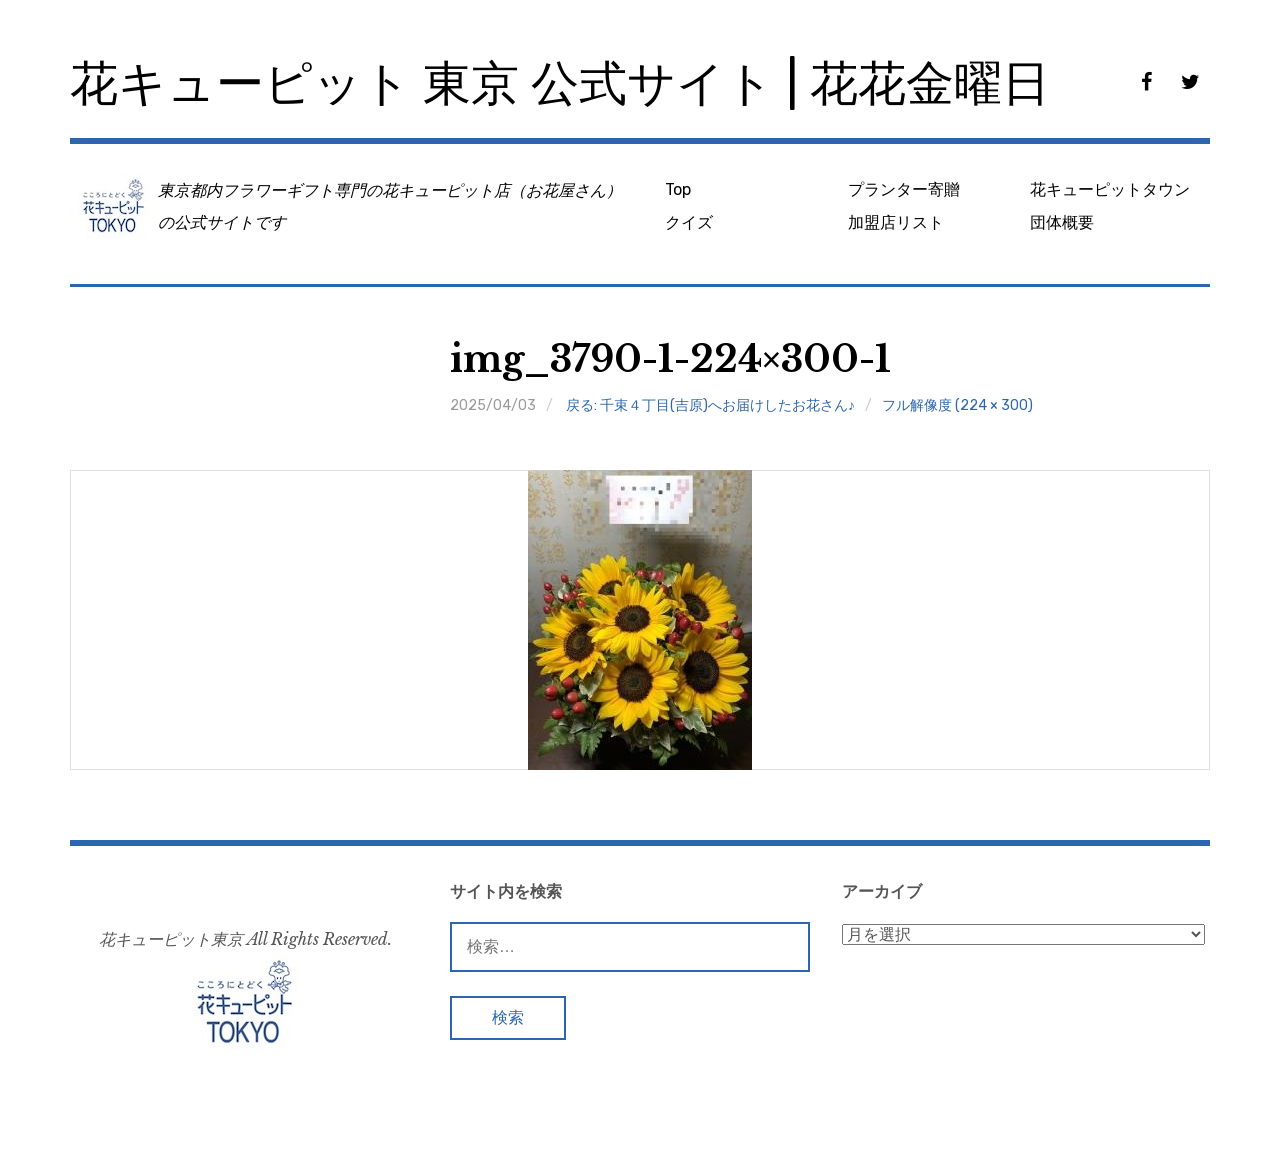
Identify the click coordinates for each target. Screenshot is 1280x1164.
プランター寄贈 (904, 189)
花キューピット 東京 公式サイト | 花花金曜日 (560, 83)
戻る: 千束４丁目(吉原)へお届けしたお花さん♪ (710, 405)
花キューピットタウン (1110, 189)
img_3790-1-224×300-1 (670, 359)
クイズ (689, 222)
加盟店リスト (896, 222)
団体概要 (1062, 222)
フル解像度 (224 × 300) (957, 405)
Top (678, 189)
